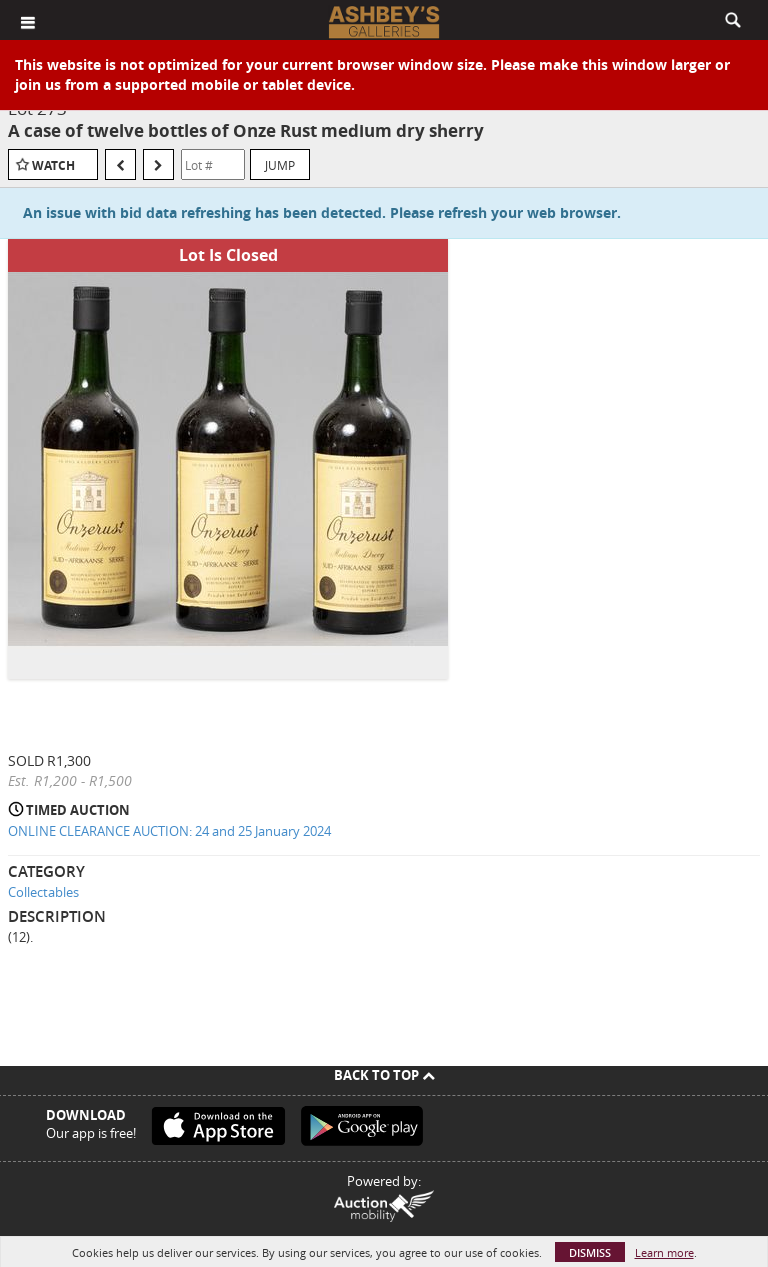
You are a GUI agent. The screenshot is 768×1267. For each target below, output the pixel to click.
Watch (53, 165)
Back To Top (384, 1075)
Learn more (664, 1252)
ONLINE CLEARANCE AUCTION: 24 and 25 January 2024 (169, 831)
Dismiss (590, 1252)
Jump (280, 165)
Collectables (43, 892)
